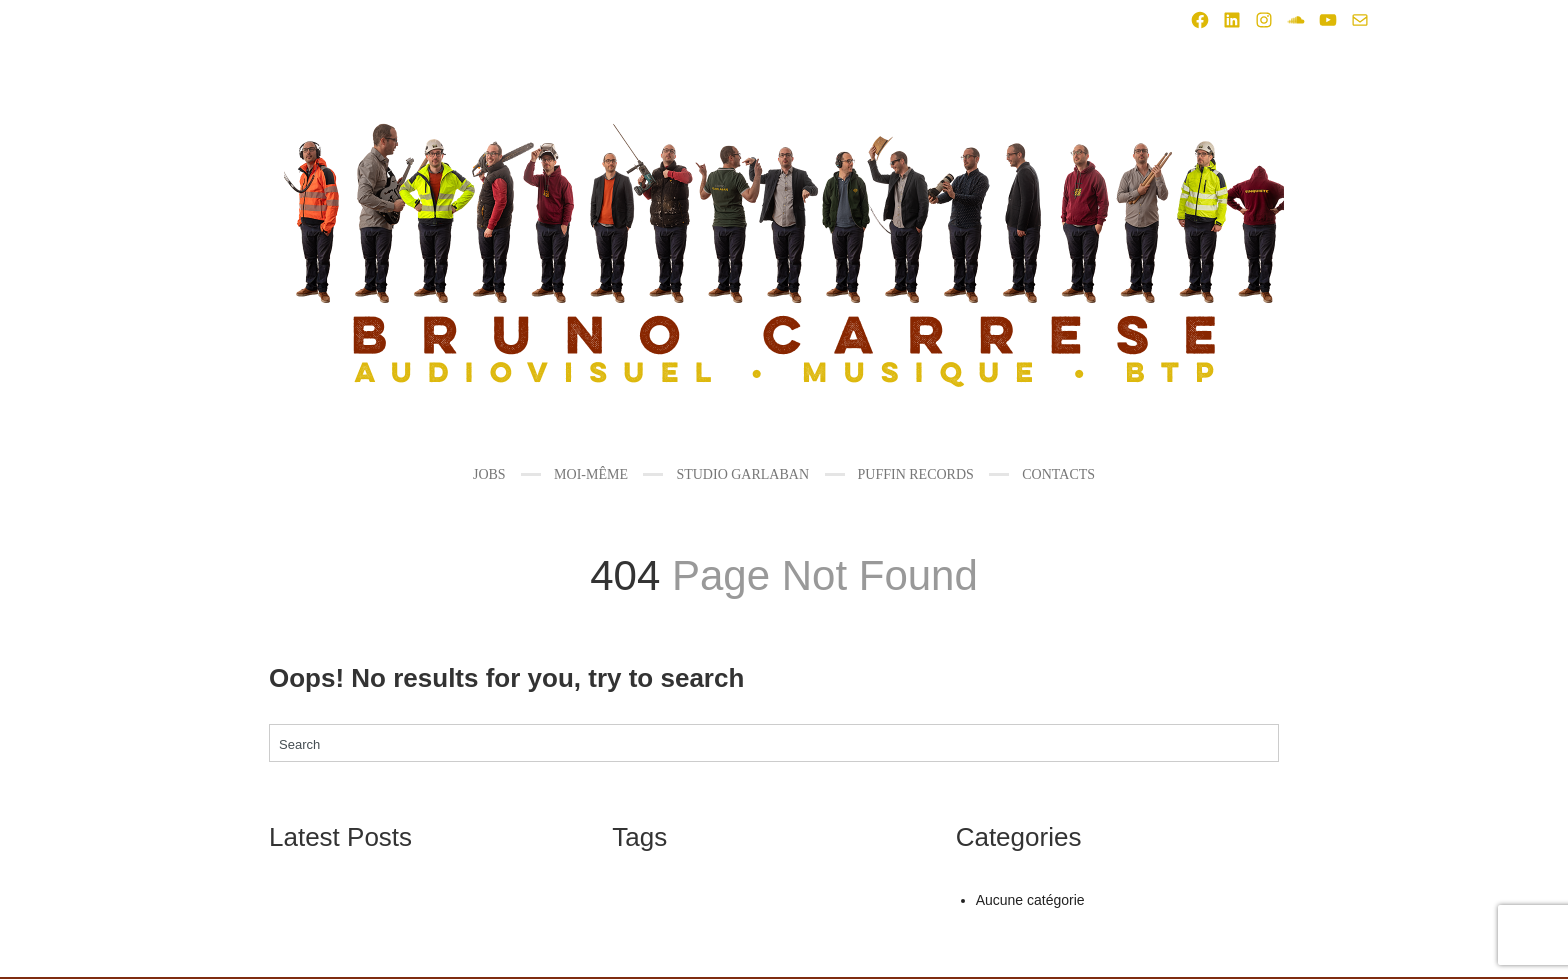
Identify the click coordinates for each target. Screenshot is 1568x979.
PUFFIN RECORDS (916, 474)
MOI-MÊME (591, 474)
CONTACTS (1058, 474)
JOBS (489, 474)
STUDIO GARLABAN (742, 474)
